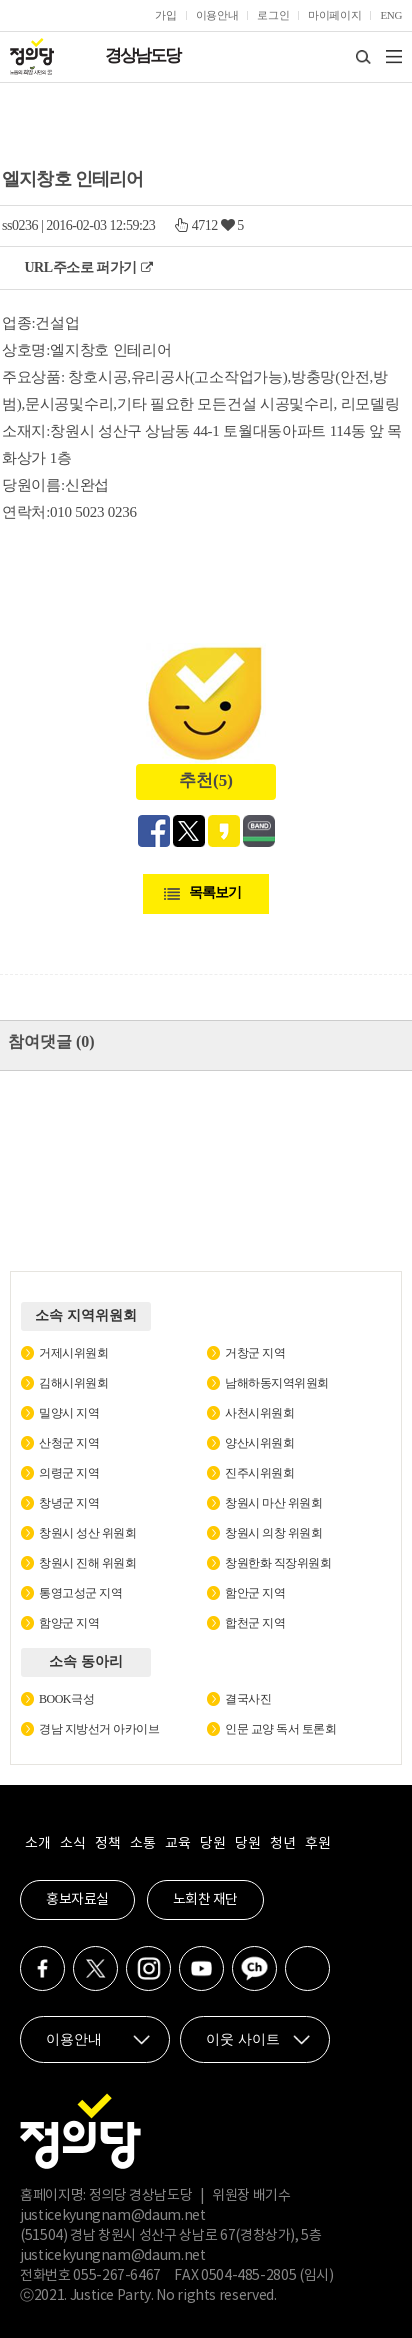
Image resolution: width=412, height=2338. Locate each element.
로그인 (273, 15)
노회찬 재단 (205, 1900)
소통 (142, 1844)
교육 (177, 1844)
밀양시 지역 (69, 1413)
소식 (72, 1844)
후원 (317, 1844)
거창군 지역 (255, 1353)
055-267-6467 (117, 2276)
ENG (391, 15)
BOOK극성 (66, 1699)
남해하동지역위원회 (277, 1383)
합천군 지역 (255, 1623)
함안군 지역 (255, 1593)
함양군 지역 (69, 1623)
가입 (165, 15)
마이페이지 (334, 15)
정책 (107, 1844)
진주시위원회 (259, 1473)
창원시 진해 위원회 (87, 1563)
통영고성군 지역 (80, 1593)
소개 (37, 1844)
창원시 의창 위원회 (273, 1533)
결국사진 (248, 1699)
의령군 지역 (69, 1473)
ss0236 (20, 225)
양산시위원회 (259, 1443)
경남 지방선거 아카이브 (99, 1729)
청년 (282, 1844)
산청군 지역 (69, 1443)
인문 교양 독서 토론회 (280, 1729)
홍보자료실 (77, 1900)
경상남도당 (142, 55)
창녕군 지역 (69, 1503)
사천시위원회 (259, 1413)
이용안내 (217, 15)
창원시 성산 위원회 (87, 1533)
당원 (212, 1844)
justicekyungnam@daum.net (113, 2216)
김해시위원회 (73, 1383)
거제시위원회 (73, 1353)
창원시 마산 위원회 (273, 1503)
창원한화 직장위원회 (278, 1563)
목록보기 (215, 892)
